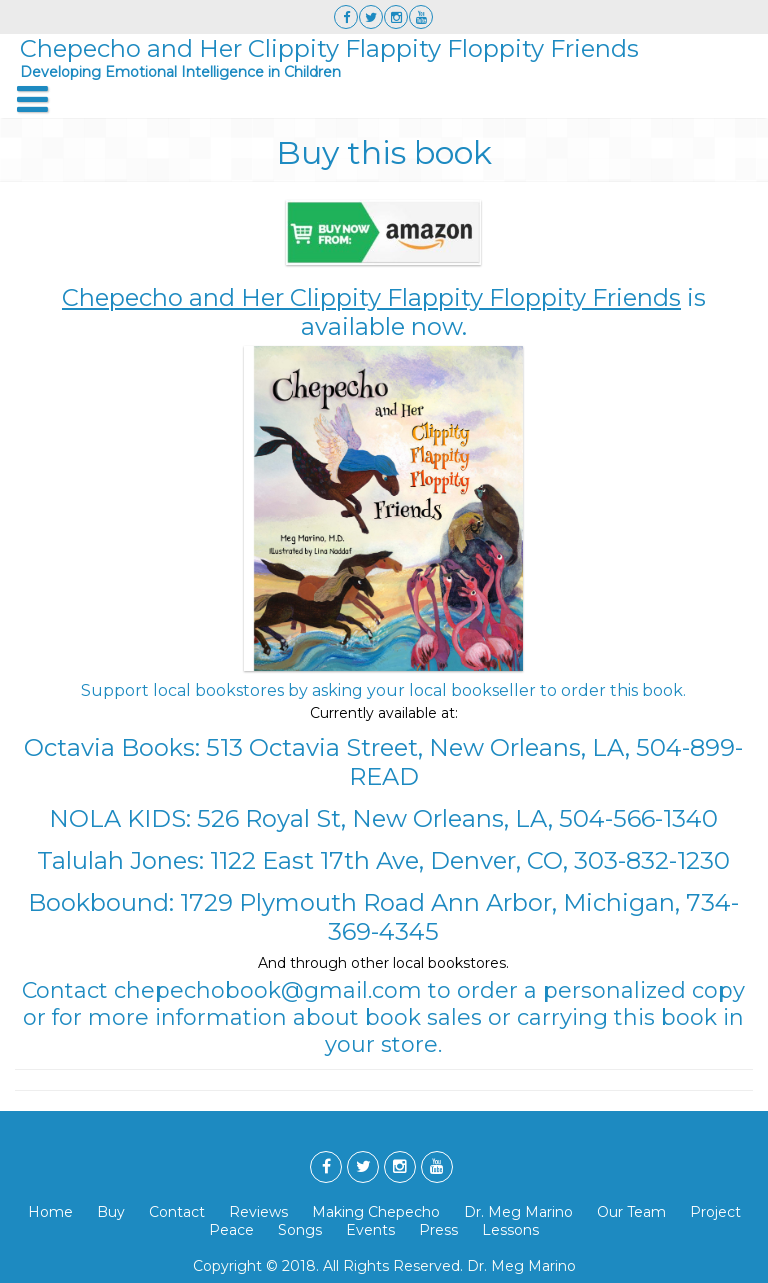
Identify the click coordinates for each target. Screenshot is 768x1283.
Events (370, 1230)
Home (50, 1212)
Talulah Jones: (120, 860)
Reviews (258, 1212)
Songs (300, 1230)
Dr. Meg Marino (518, 1212)
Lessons (510, 1230)
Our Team (631, 1212)
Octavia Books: (112, 747)
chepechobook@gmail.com (268, 990)
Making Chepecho (376, 1212)
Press (438, 1230)
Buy (111, 1212)
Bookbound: (101, 902)
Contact (177, 1212)
